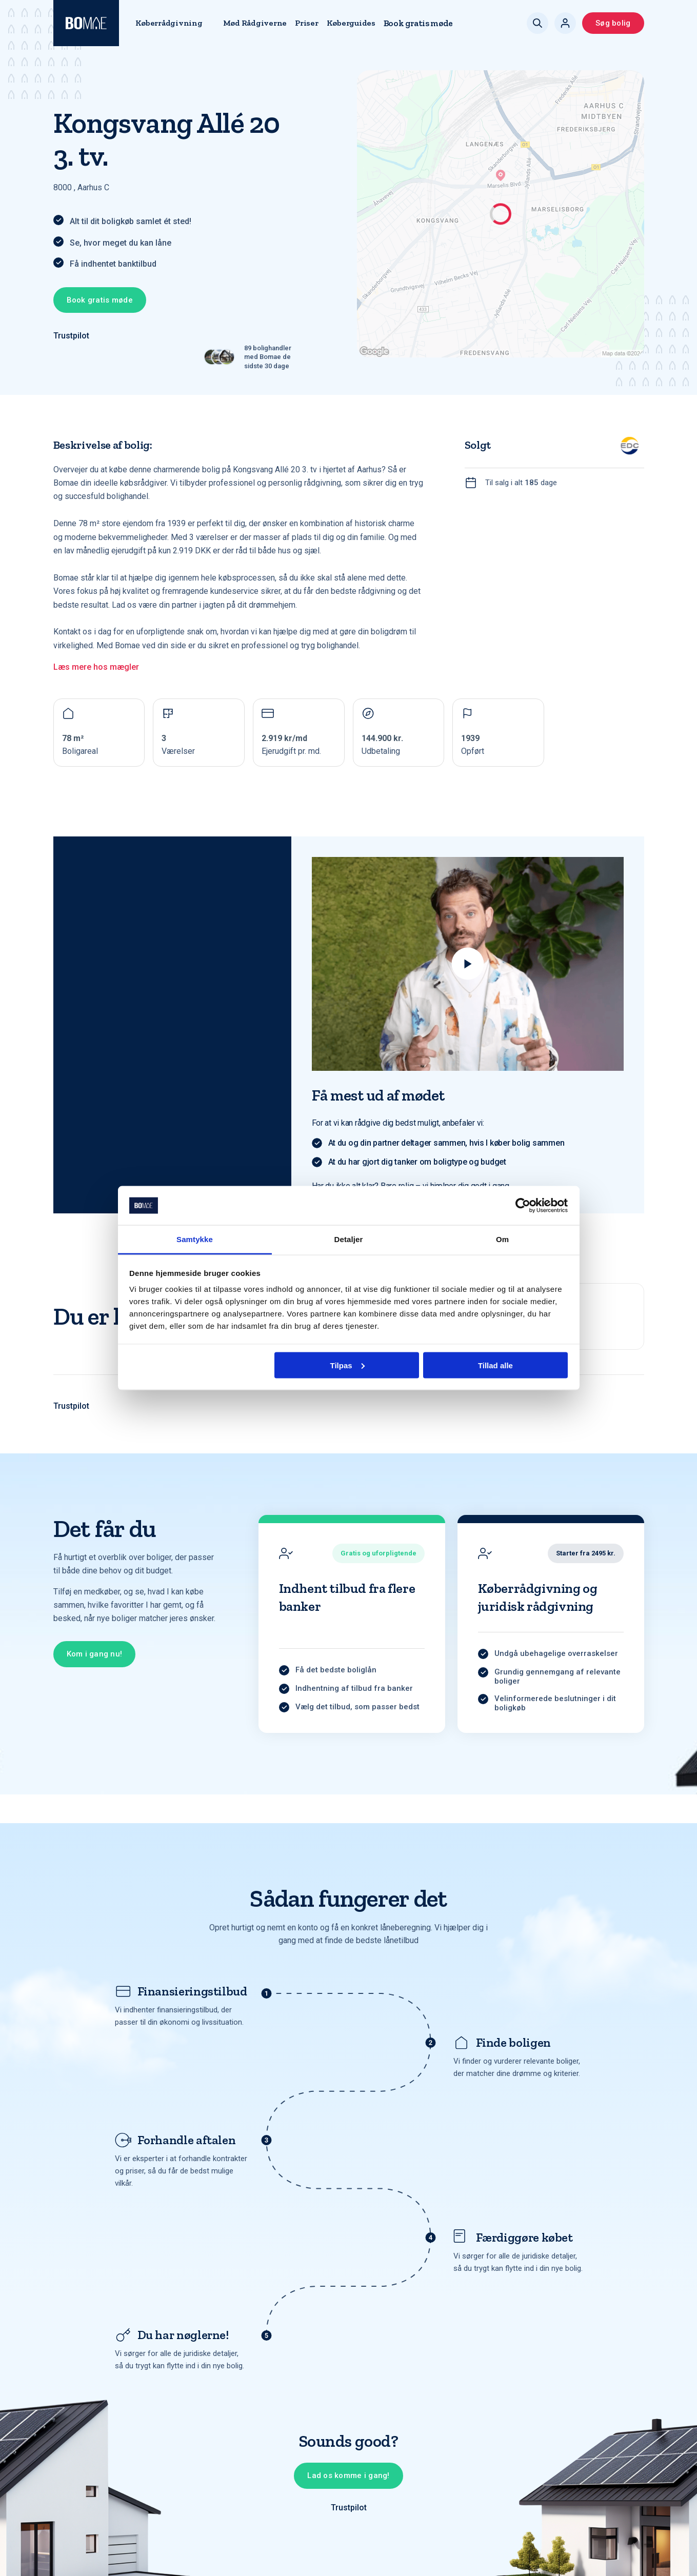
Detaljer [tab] (348, 1239)
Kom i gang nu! (95, 1654)
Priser (306, 23)
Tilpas (347, 1365)
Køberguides (351, 23)
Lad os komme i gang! (348, 2475)
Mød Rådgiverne (255, 23)
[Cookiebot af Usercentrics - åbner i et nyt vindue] (523, 1205)
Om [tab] (502, 1239)
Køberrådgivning (169, 23)
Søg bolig (612, 23)
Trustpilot (71, 336)
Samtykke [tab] (194, 1239)
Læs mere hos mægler (96, 667)
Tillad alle (495, 1365)
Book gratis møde (418, 23)
